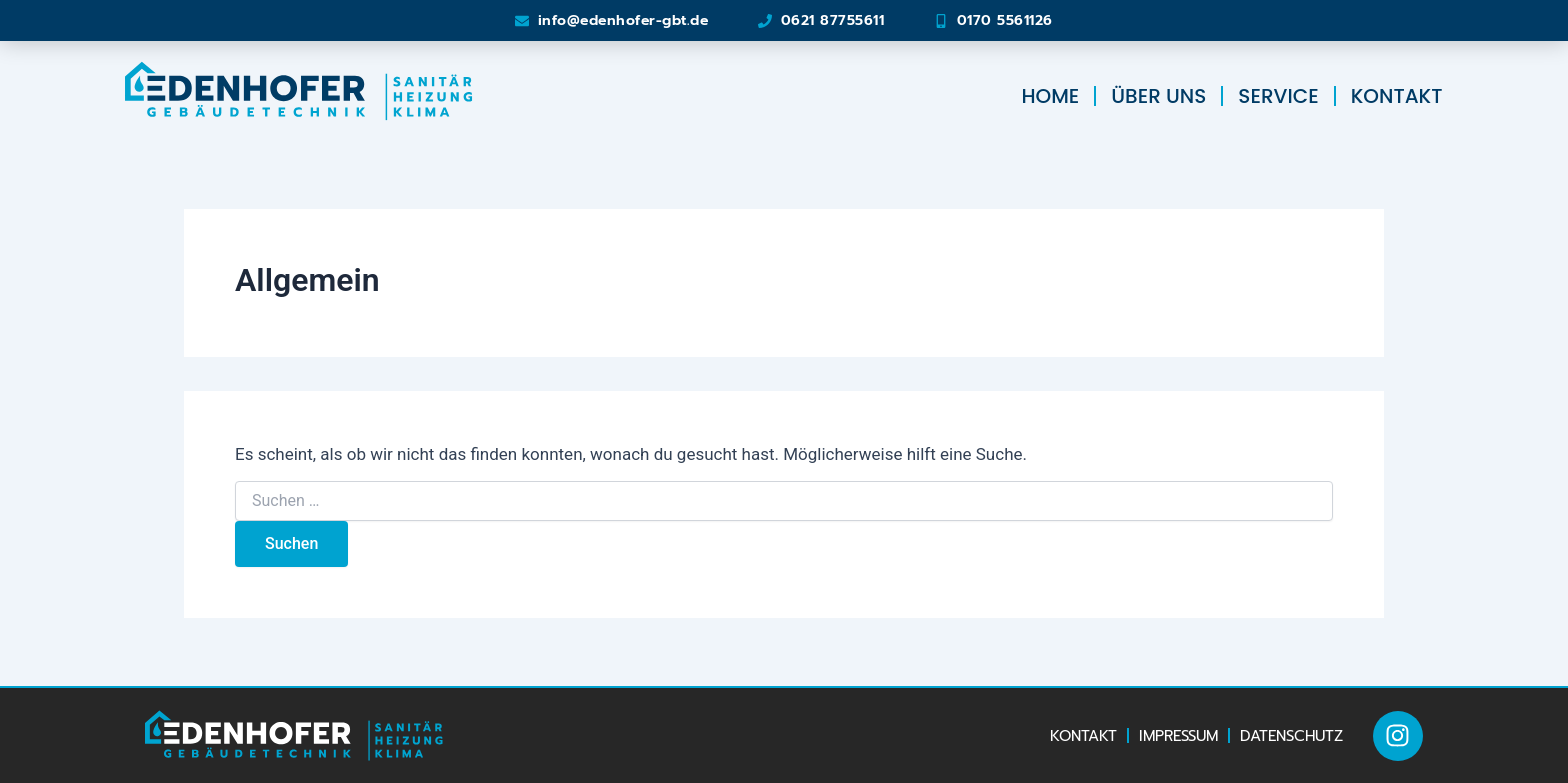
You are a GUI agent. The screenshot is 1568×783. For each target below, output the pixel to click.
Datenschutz (1291, 736)
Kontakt (1397, 96)
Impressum (1178, 736)
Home (1050, 96)
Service (1278, 96)
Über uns (1158, 96)
